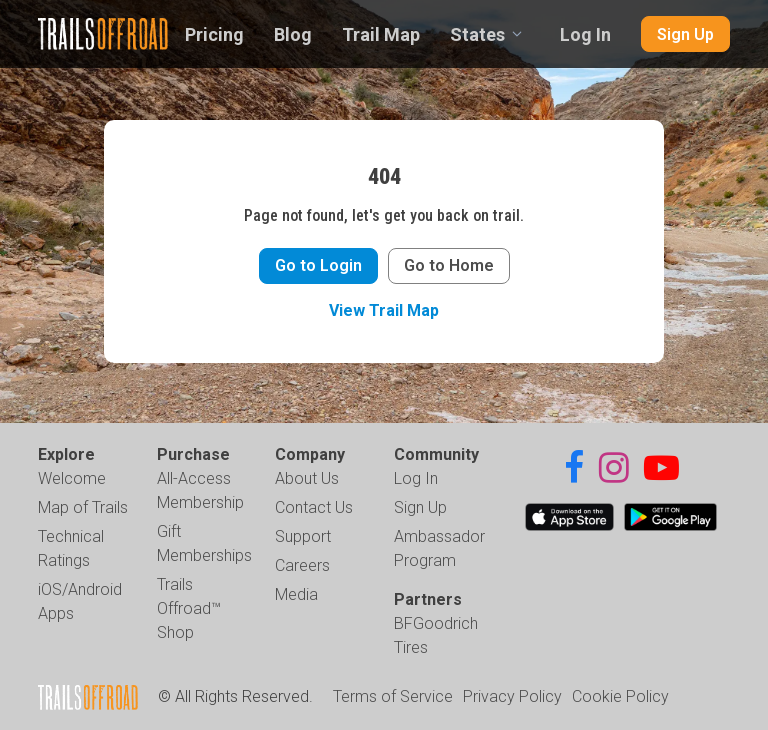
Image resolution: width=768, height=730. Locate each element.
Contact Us (314, 507)
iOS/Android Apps (80, 601)
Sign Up (685, 34)
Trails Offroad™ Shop (189, 608)
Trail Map (381, 34)
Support (303, 536)
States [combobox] (477, 34)
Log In (585, 34)
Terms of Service (393, 696)
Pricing (214, 34)
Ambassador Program (439, 548)
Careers (302, 565)
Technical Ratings (71, 548)
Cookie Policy (620, 696)
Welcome (72, 478)
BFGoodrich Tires (436, 635)
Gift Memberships (204, 543)
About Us (307, 478)
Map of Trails (83, 507)
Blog (293, 34)
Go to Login (318, 265)
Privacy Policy (512, 696)
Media (296, 594)
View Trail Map (384, 310)
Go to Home (449, 265)
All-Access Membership (200, 490)
